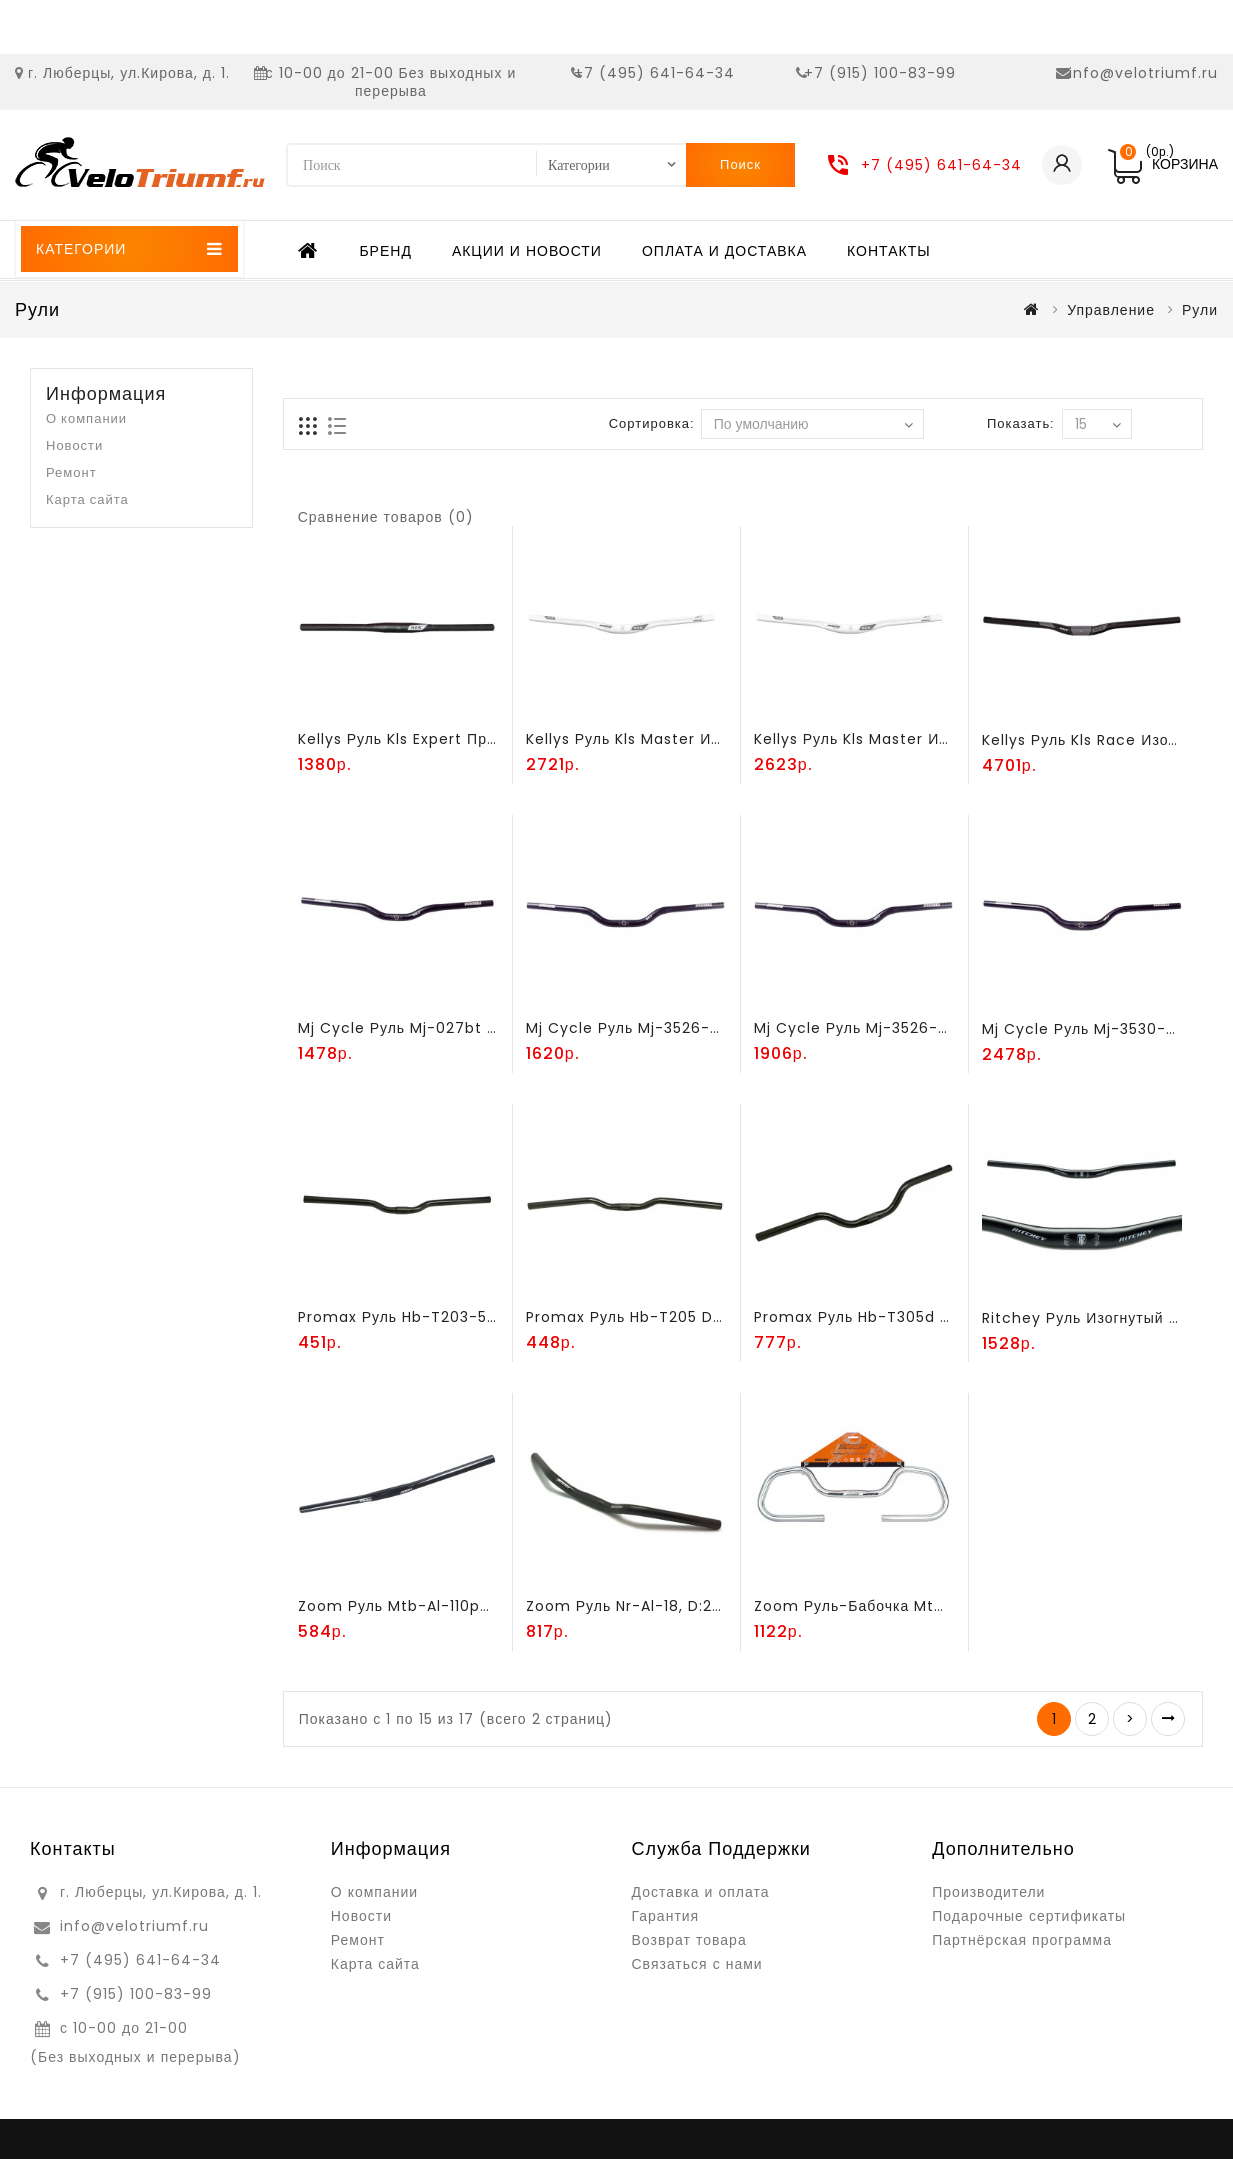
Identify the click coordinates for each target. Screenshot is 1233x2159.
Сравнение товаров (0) (386, 517)
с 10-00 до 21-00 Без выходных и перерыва (391, 82)
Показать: (1020, 423)
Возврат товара (689, 1940)
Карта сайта (87, 499)
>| (1168, 1719)
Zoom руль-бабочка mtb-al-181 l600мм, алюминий (949, 1606)
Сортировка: (651, 423)
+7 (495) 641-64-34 (654, 73)
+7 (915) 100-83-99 (880, 73)
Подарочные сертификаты (1029, 1916)
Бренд (385, 251)
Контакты (889, 251)
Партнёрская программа (1022, 1940)
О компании (86, 418)
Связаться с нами (697, 1964)
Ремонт (71, 472)
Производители (988, 1892)
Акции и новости (527, 251)
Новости (74, 445)
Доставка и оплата (701, 1892)
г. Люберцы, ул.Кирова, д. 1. (129, 73)
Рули (1200, 310)
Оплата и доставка (724, 251)
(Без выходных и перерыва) (135, 2057)
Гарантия (666, 1916)
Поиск (740, 164)
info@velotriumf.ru (1143, 73)
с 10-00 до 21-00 (124, 2028)
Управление (1111, 310)
